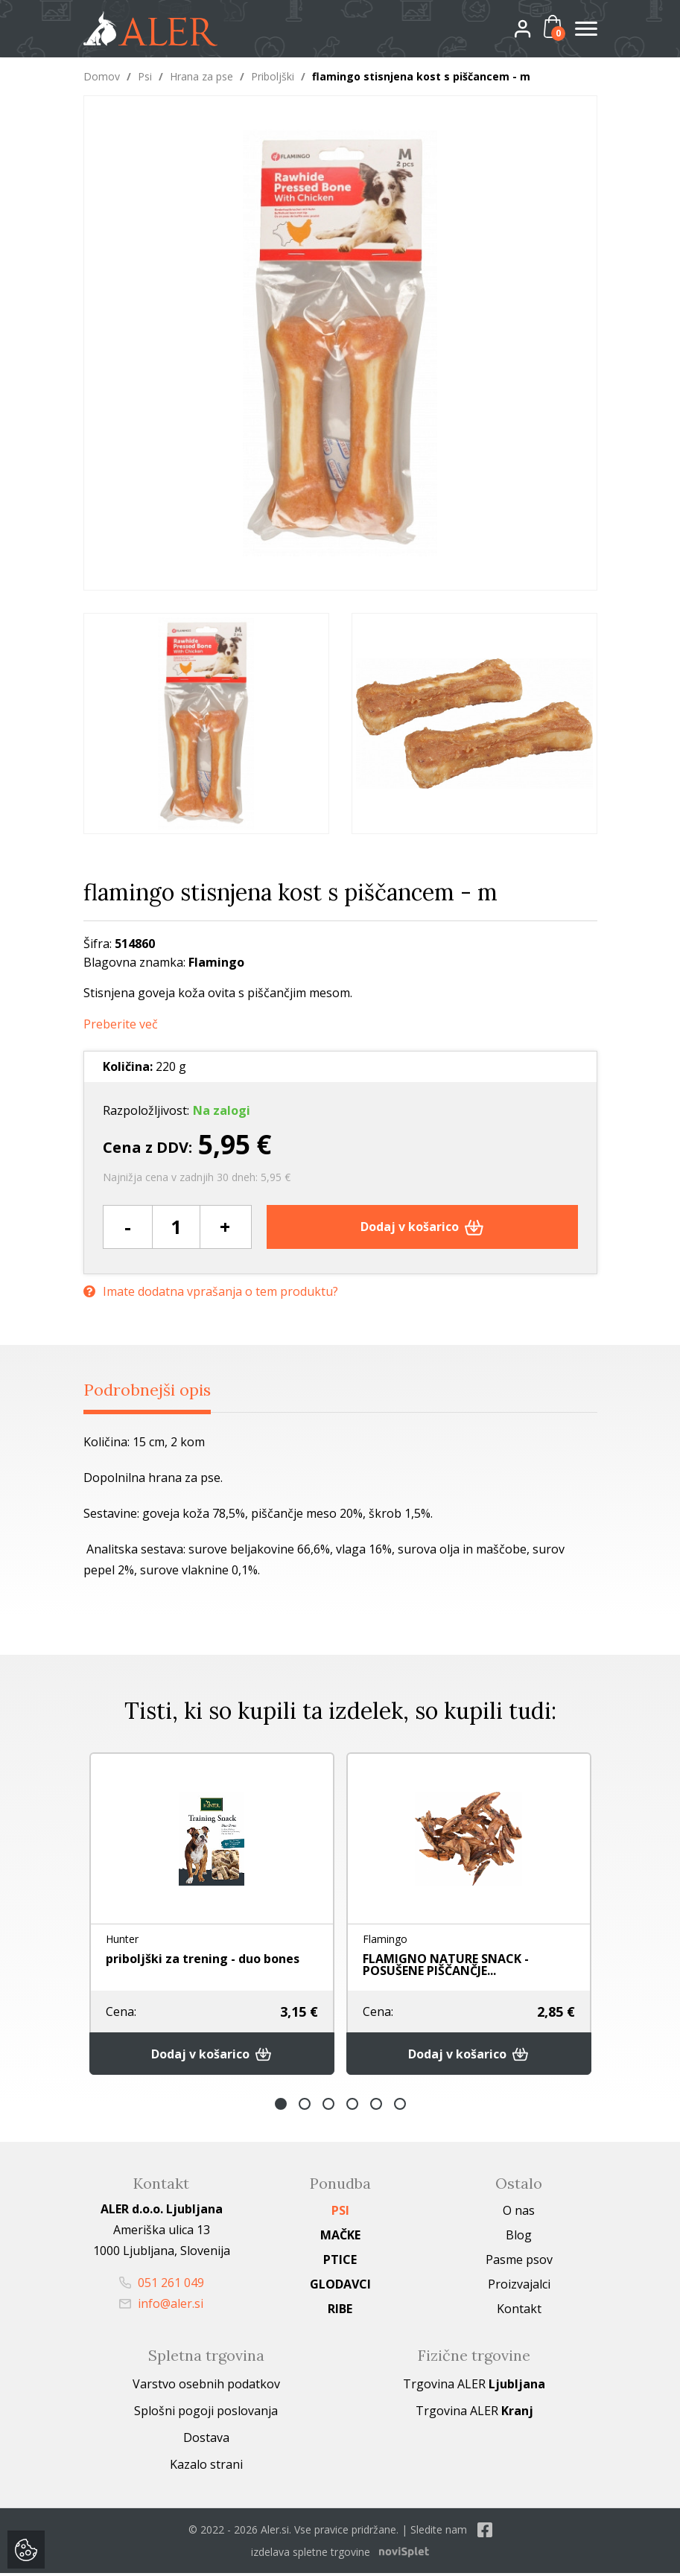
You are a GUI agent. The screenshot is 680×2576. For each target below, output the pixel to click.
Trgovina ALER (474, 2387)
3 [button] (328, 2107)
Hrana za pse (201, 76)
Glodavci (340, 2287)
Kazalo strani (206, 2467)
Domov (101, 76)
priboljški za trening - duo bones (202, 1958)
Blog (519, 2238)
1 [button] (281, 2107)
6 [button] (400, 2107)
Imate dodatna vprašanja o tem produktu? (210, 1289)
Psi (145, 76)
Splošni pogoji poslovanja (206, 2413)
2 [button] (305, 2107)
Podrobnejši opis (156, 1390)
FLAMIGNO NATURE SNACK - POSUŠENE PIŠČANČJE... (446, 1964)
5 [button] (376, 2107)
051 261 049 (161, 2285)
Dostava (206, 2440)
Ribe (340, 2311)
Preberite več (120, 1024)
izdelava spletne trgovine (310, 2555)
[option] (206, 723)
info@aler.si (161, 2306)
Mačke (340, 2238)
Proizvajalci (519, 2287)
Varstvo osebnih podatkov (206, 2387)
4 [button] (352, 2107)
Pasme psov (519, 2262)
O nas (519, 2213)
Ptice (340, 2262)
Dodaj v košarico (421, 1226)
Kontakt (519, 2311)
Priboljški (272, 76)
